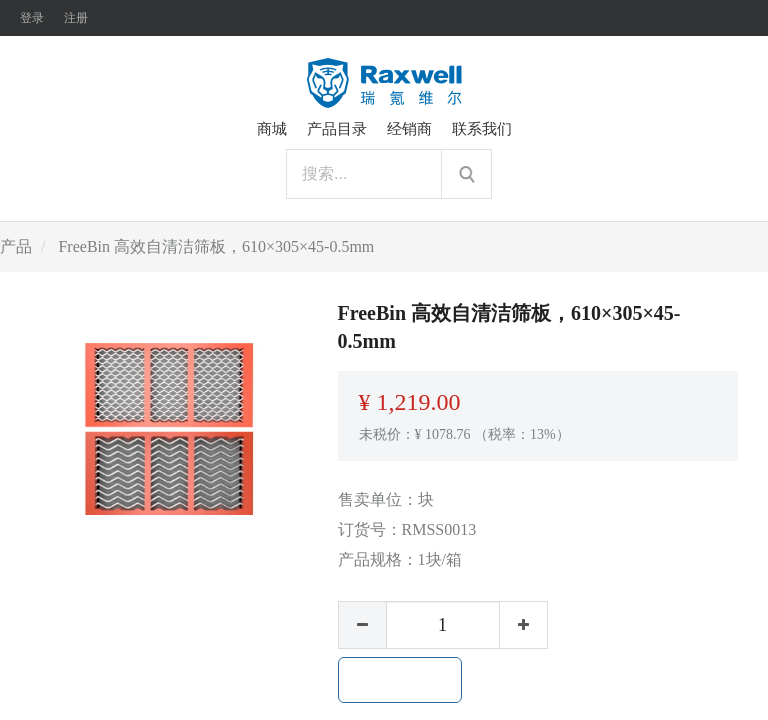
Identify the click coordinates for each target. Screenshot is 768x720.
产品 (16, 246)
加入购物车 (400, 680)
